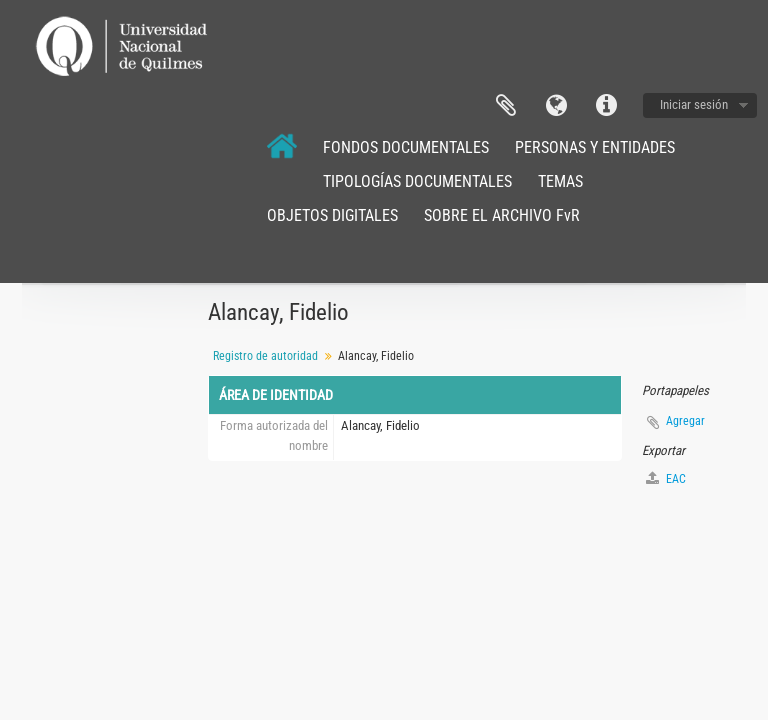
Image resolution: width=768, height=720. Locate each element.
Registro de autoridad (265, 356)
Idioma (556, 106)
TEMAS (560, 181)
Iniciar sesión (694, 104)
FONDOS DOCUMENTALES (406, 147)
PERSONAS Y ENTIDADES (595, 147)
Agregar (685, 421)
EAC (666, 478)
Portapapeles (506, 106)
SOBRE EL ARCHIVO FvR (502, 215)
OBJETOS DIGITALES (332, 215)
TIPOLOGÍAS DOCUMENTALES (417, 181)
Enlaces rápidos (606, 106)
